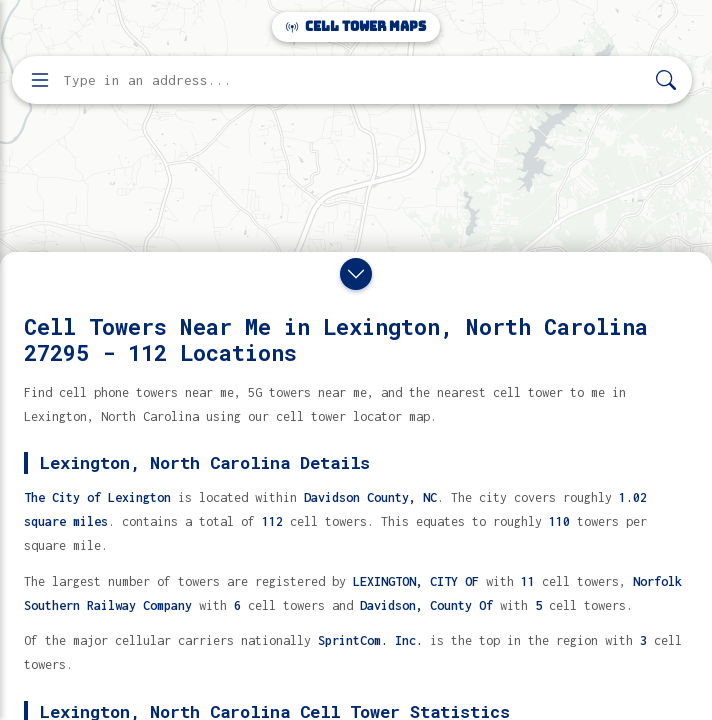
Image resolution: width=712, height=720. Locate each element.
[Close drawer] (356, 274)
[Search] (666, 80)
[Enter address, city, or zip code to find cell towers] (354, 80)
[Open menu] (40, 80)
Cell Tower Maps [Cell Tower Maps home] (356, 26)
